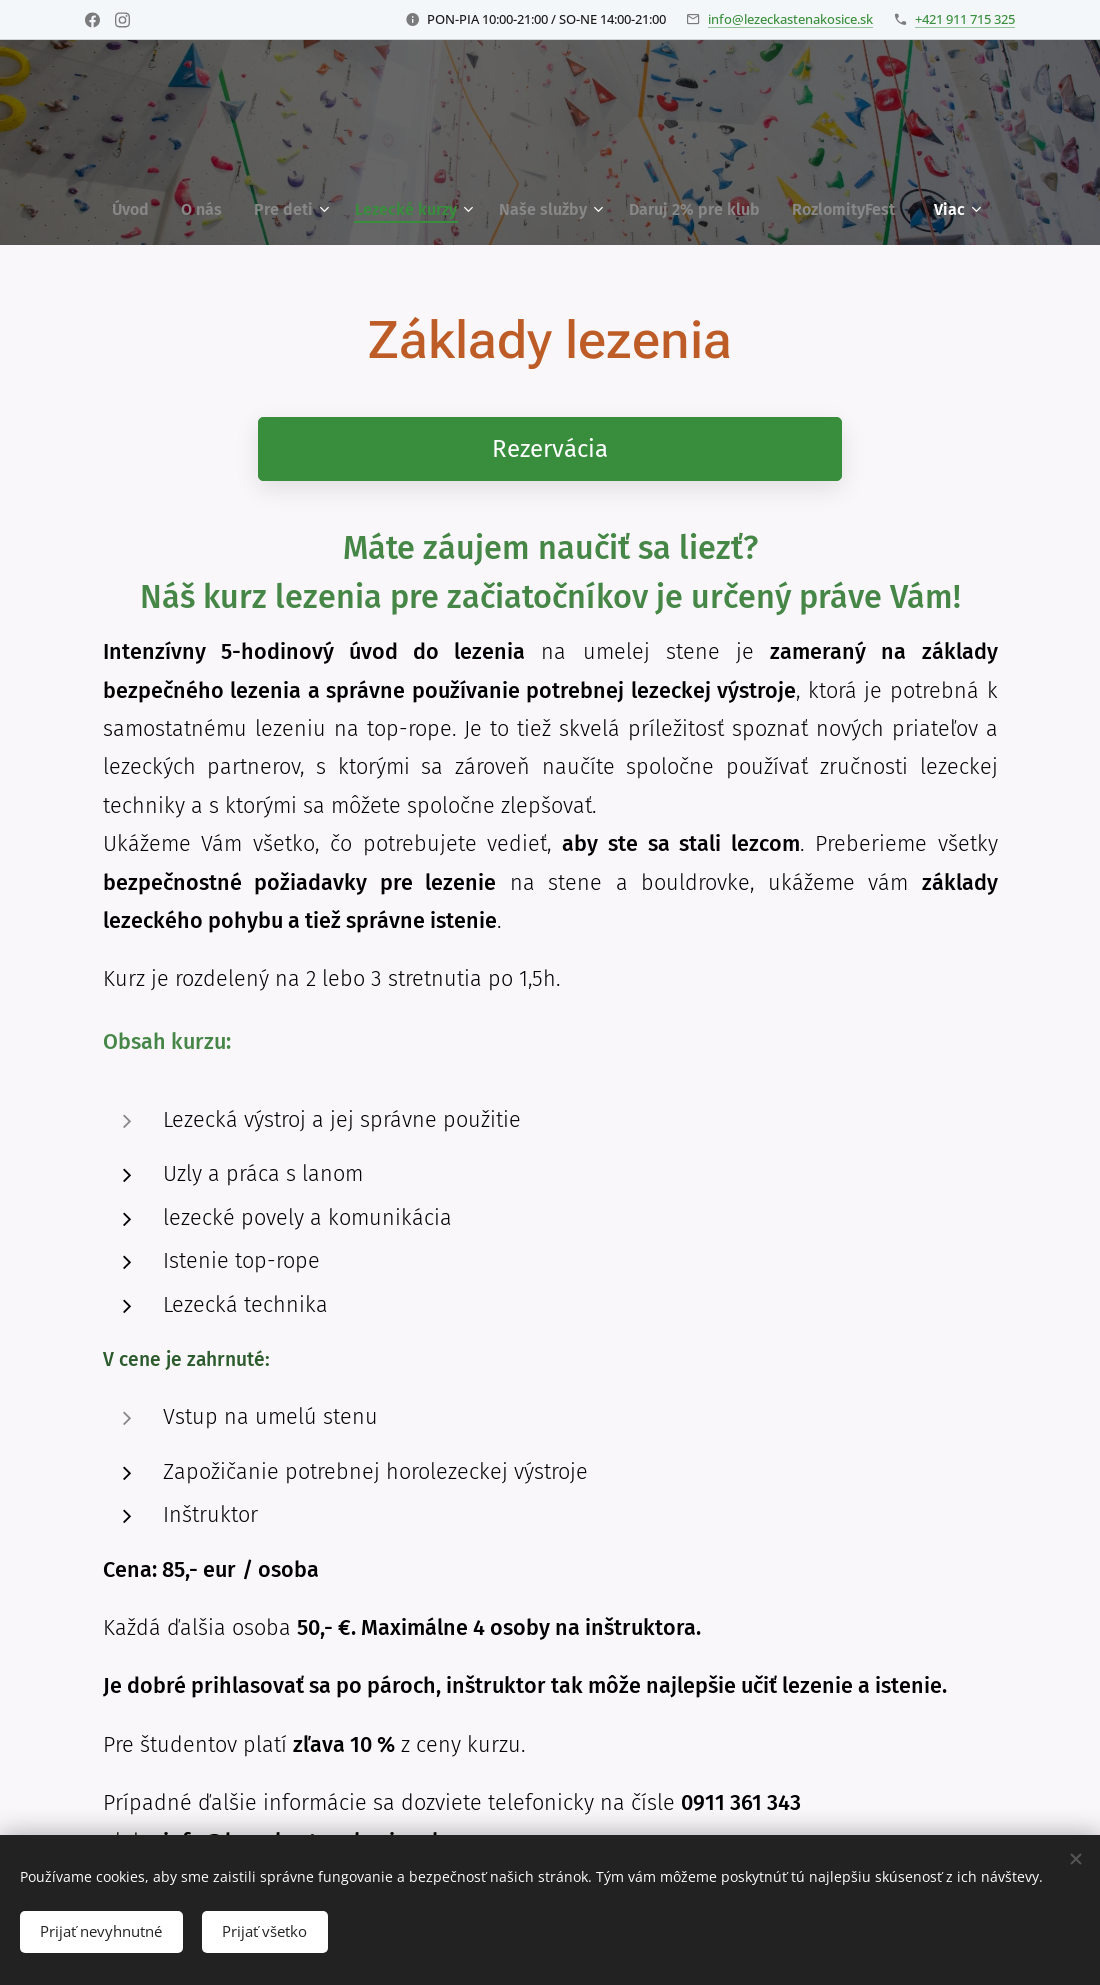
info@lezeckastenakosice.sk (790, 19)
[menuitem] (138, 210)
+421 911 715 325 (965, 19)
